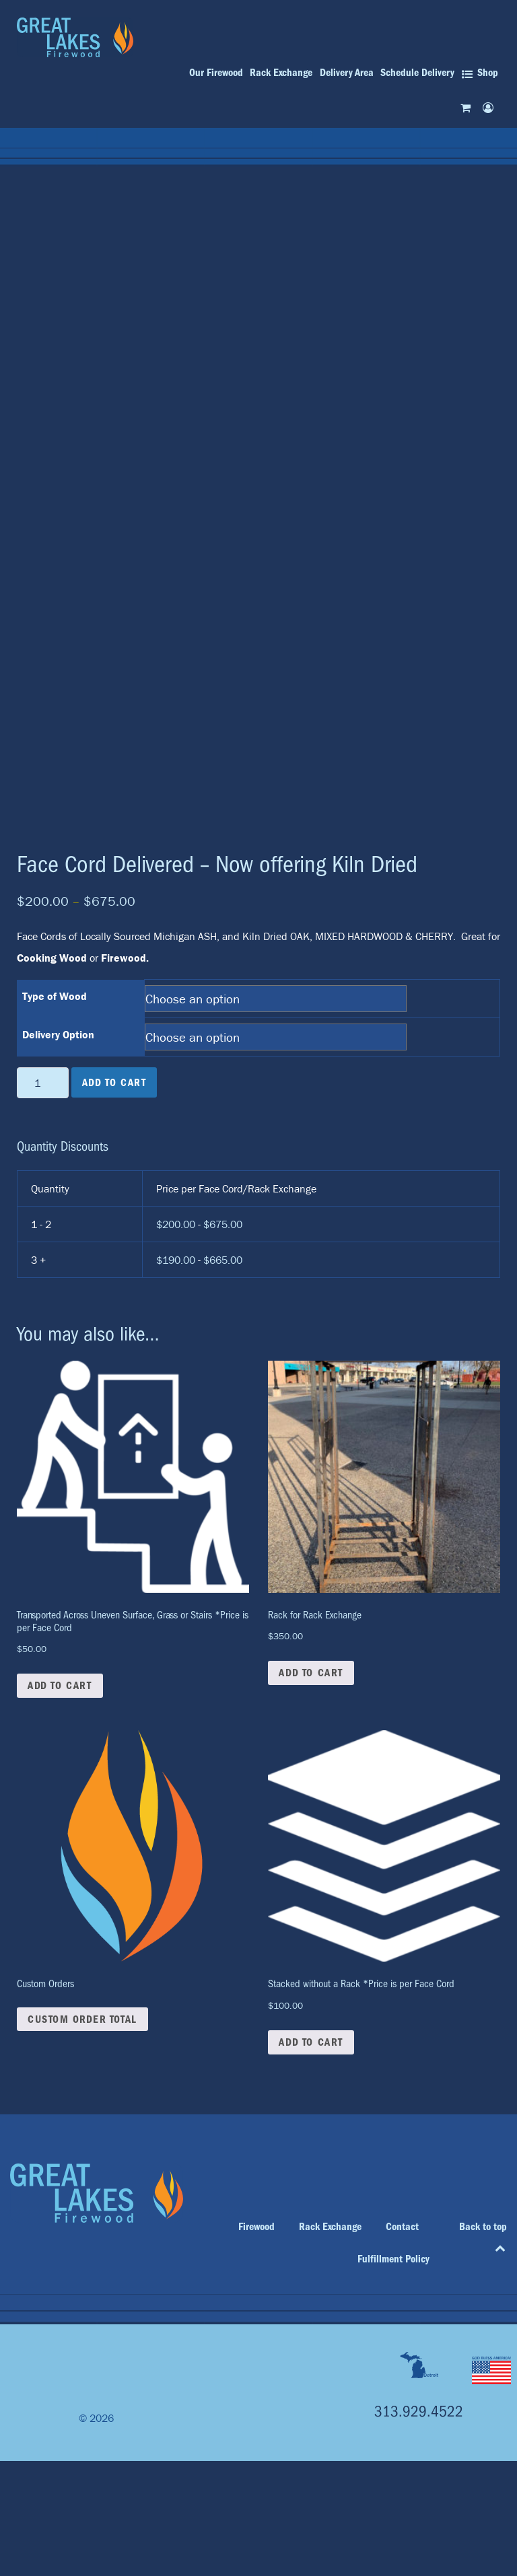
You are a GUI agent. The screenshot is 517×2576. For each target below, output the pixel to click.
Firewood (256, 2227)
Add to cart (114, 1083)
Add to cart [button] (60, 1686)
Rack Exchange (330, 2227)
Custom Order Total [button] (82, 2019)
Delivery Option (58, 1034)
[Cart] (467, 107)
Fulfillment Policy (393, 2259)
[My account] (490, 107)
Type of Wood (54, 996)
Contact (402, 2227)
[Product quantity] (43, 1082)
